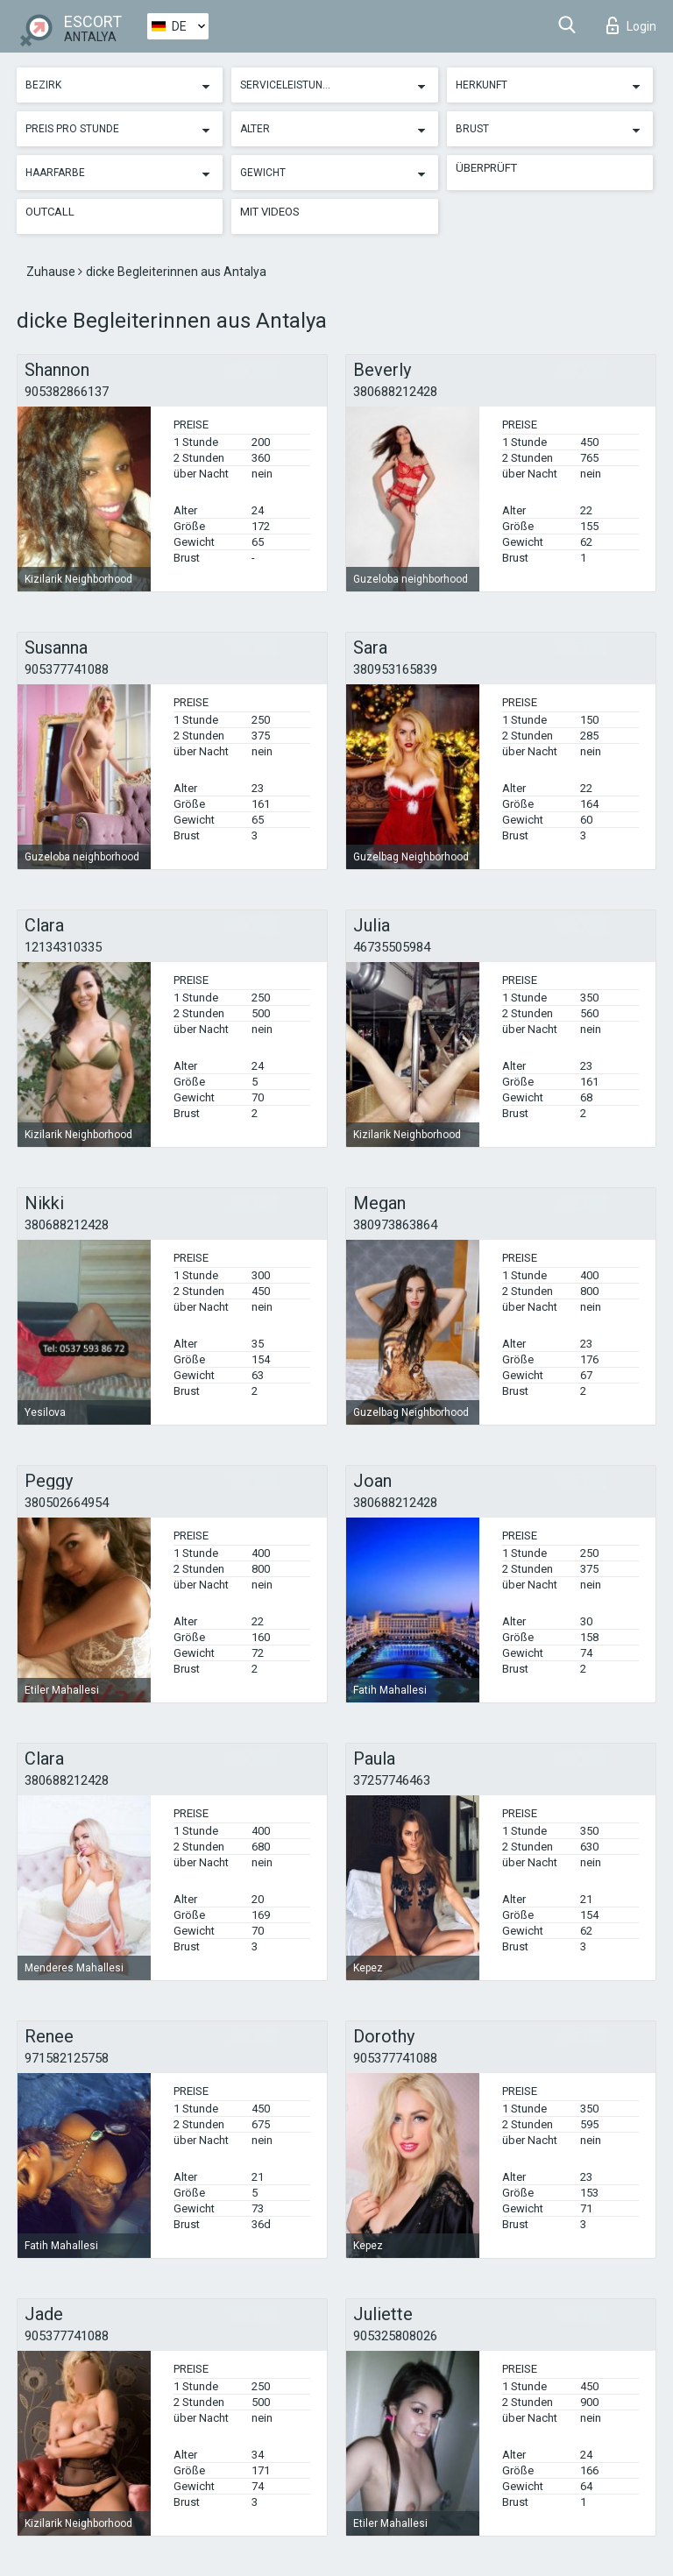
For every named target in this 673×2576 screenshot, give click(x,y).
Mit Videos (270, 211)
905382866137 (67, 392)
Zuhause (52, 272)
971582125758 (67, 2058)
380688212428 (395, 392)
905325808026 (395, 2336)
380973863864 (395, 1225)
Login (631, 25)
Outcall (49, 211)
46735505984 (391, 947)
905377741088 (67, 669)
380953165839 (395, 669)
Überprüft (486, 167)
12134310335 (63, 947)
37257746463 (391, 1780)
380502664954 (67, 1503)
